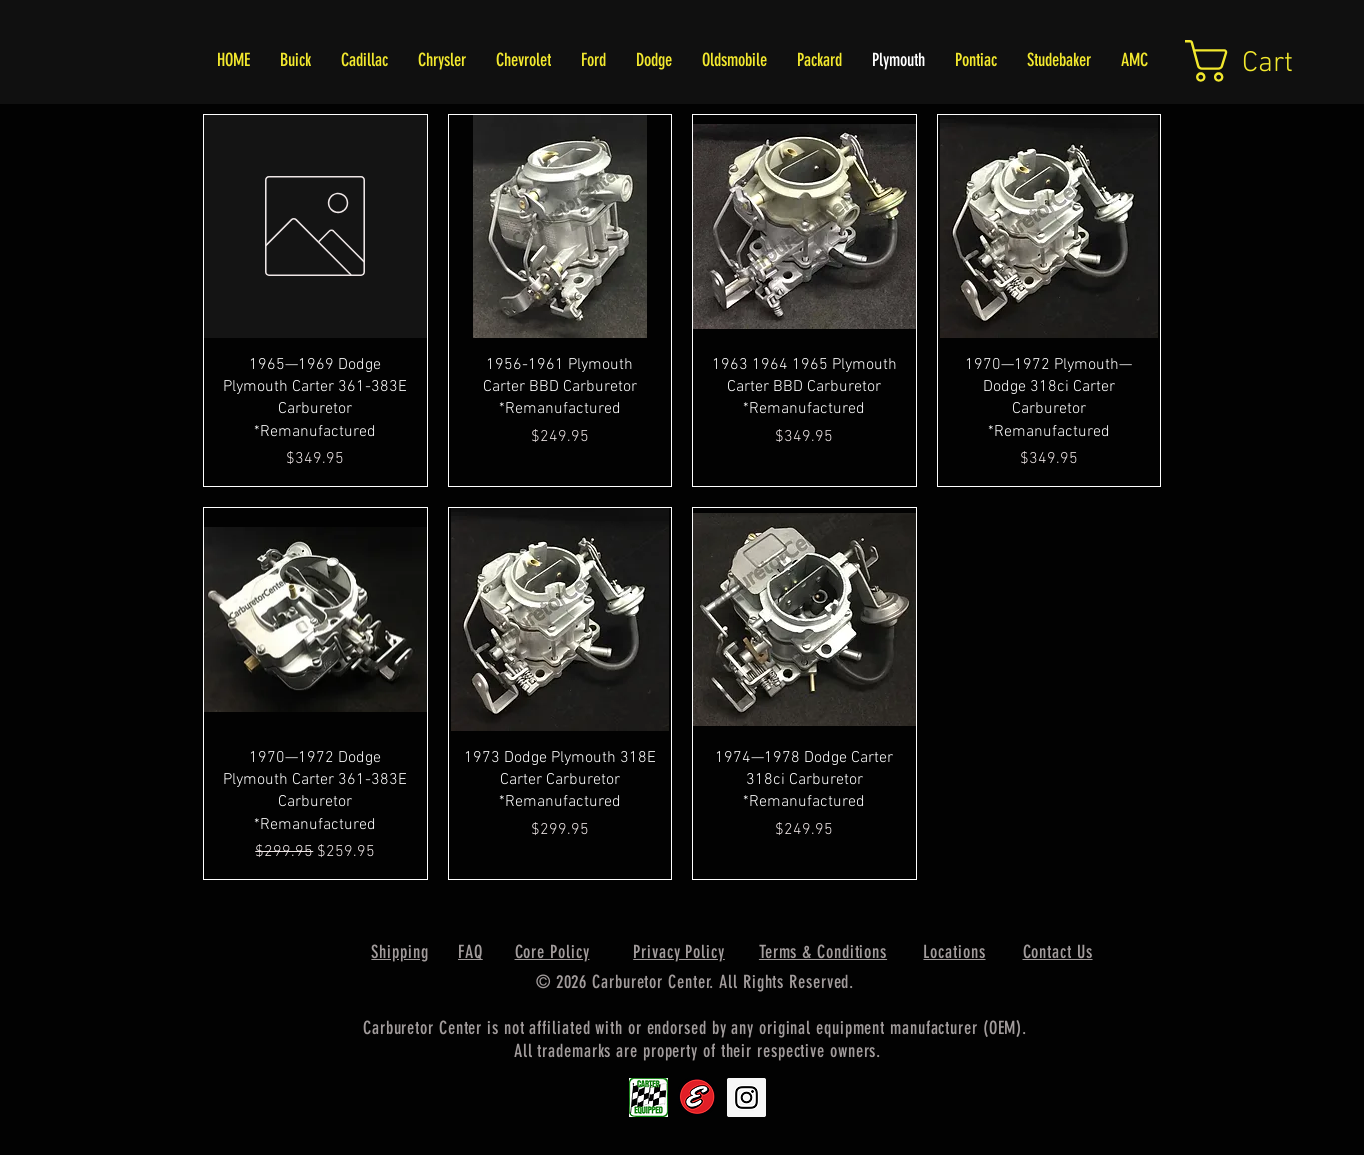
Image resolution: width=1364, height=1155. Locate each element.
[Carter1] (648, 1097)
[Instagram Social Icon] (746, 1097)
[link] (1264, 61)
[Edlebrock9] (697, 1097)
